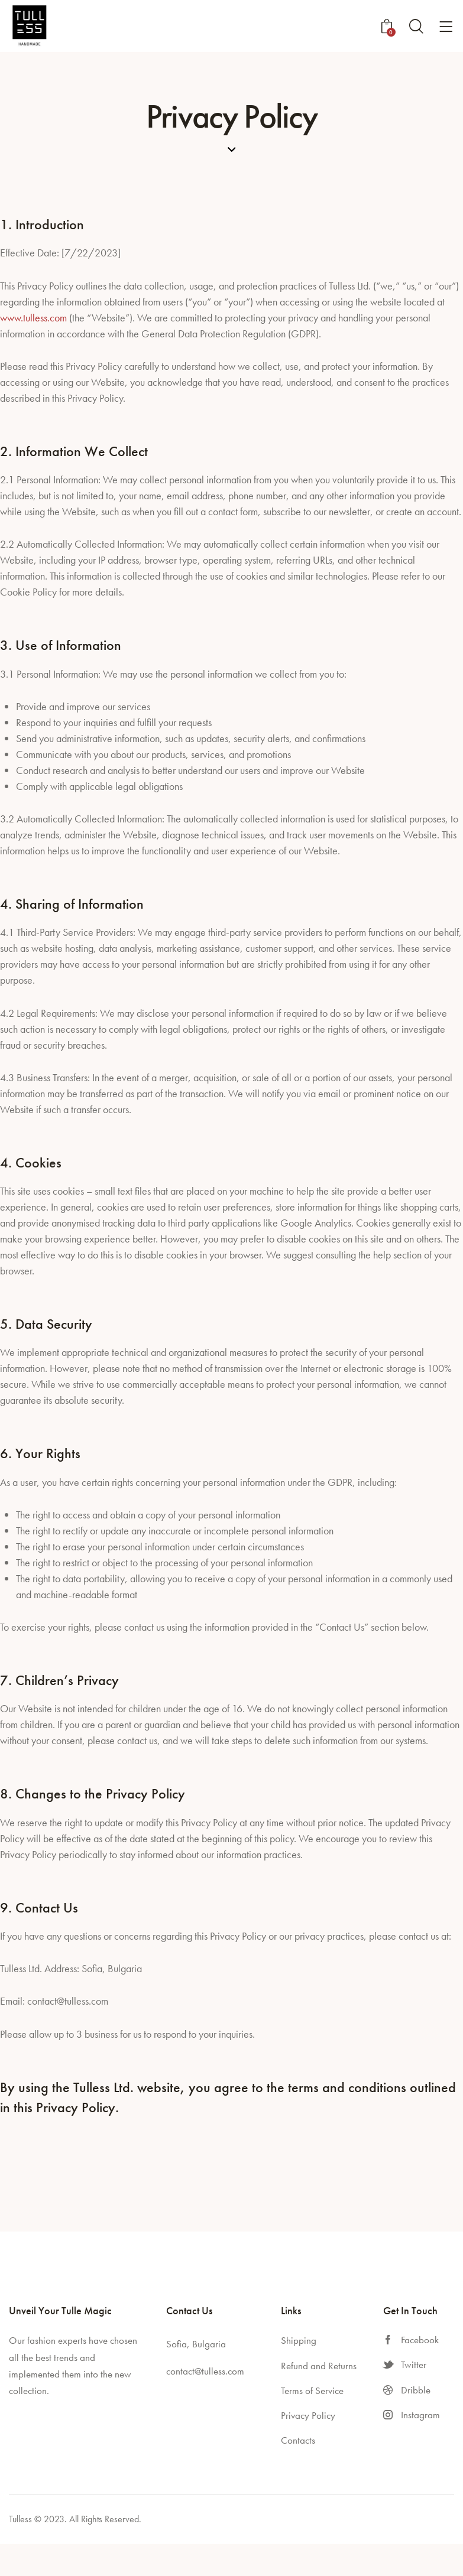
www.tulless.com (33, 317)
